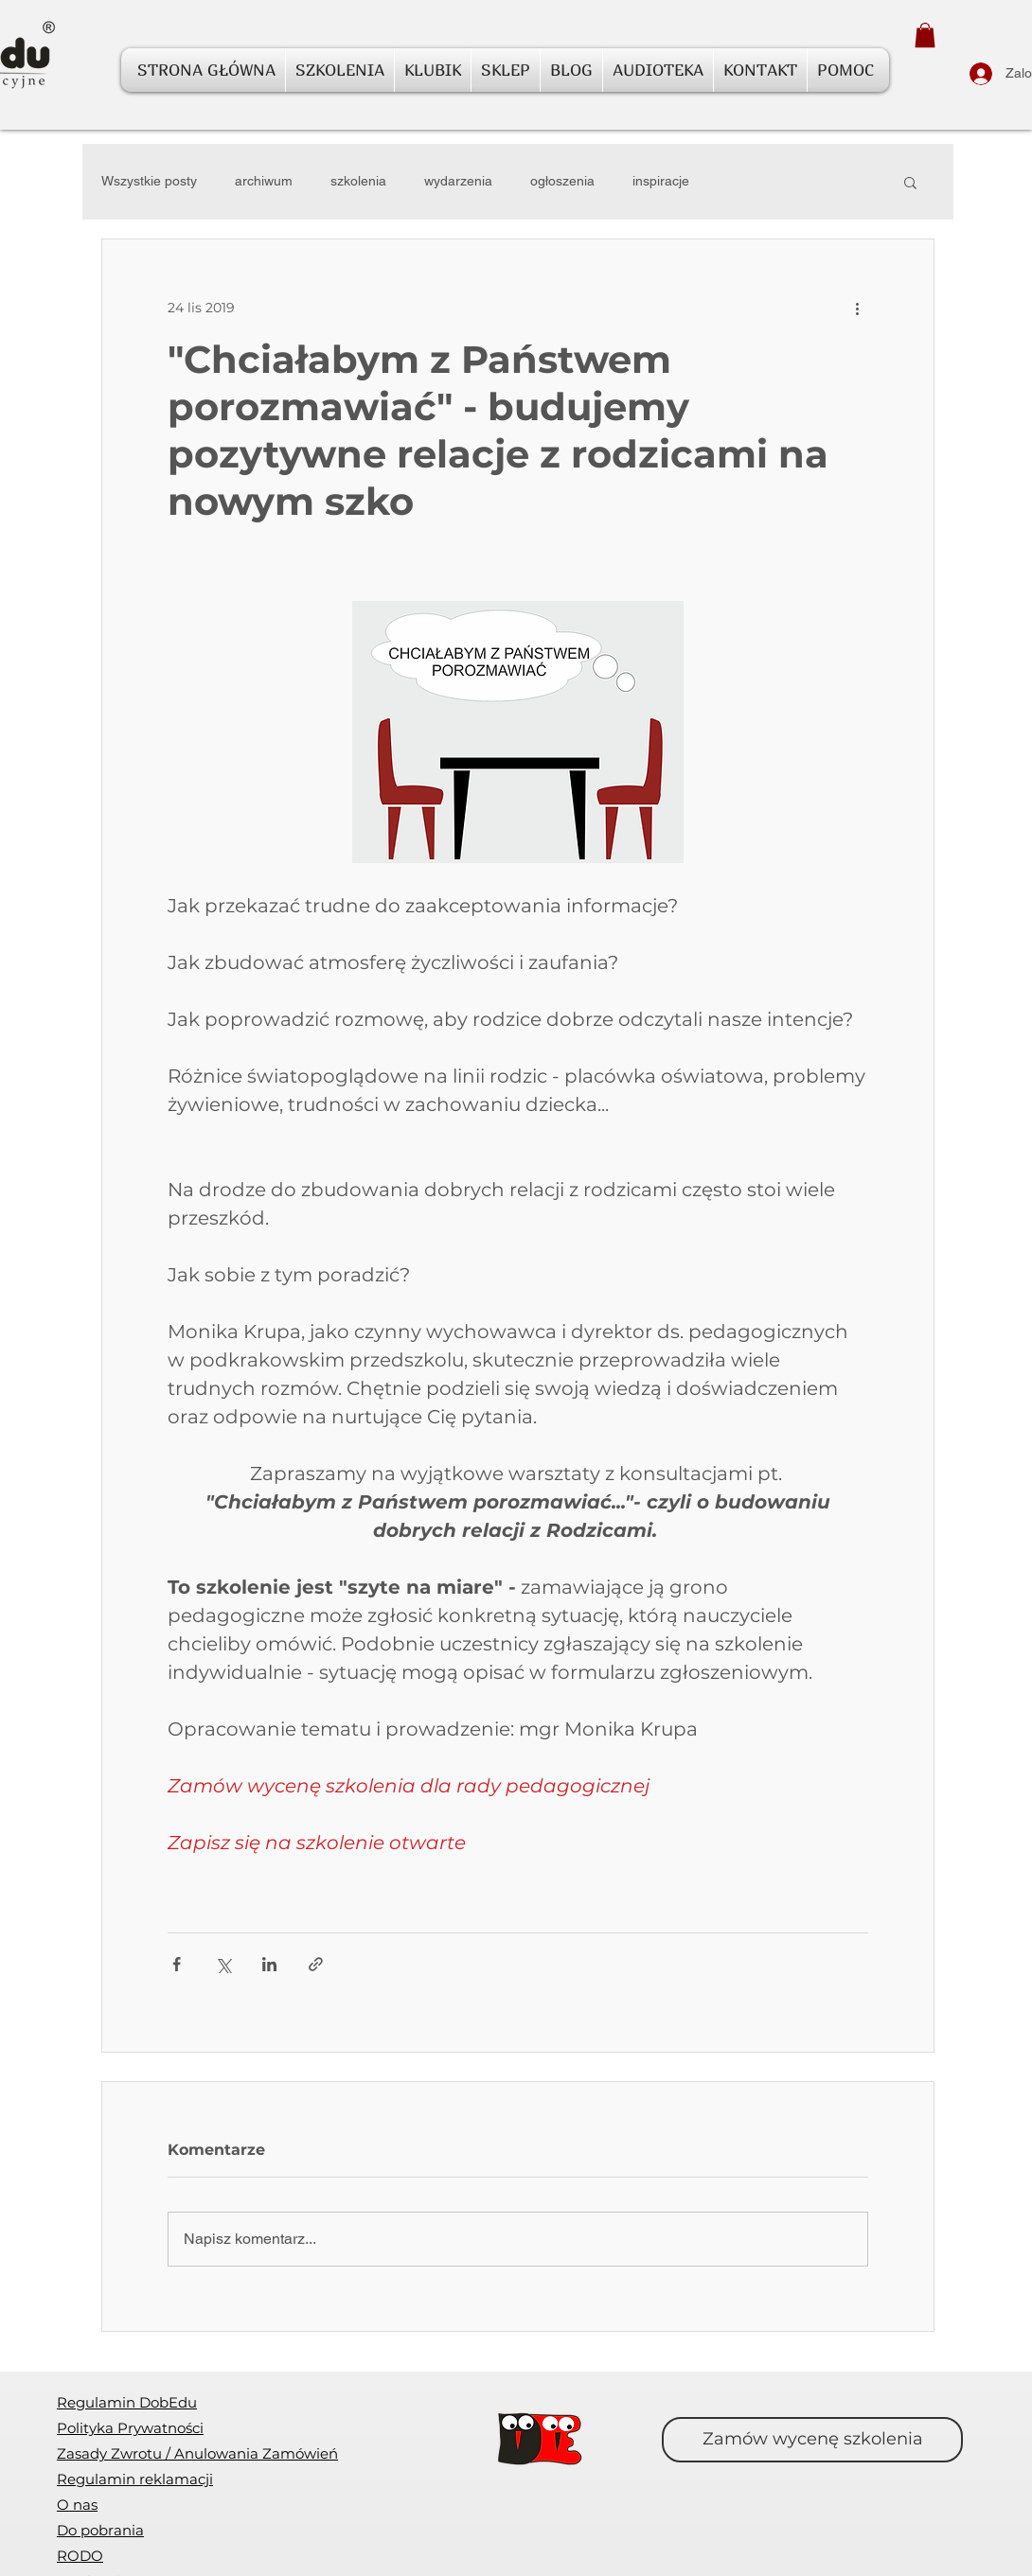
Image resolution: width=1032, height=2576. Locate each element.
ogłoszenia (562, 180)
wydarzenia (458, 180)
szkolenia (358, 180)
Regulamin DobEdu (127, 2402)
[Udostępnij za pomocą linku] (316, 1964)
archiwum (264, 180)
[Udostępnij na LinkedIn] (269, 1964)
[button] (925, 35)
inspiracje (660, 180)
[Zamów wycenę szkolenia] (812, 2439)
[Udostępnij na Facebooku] (177, 1964)
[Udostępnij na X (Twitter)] (223, 1964)
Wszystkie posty (149, 180)
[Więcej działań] (856, 307)
